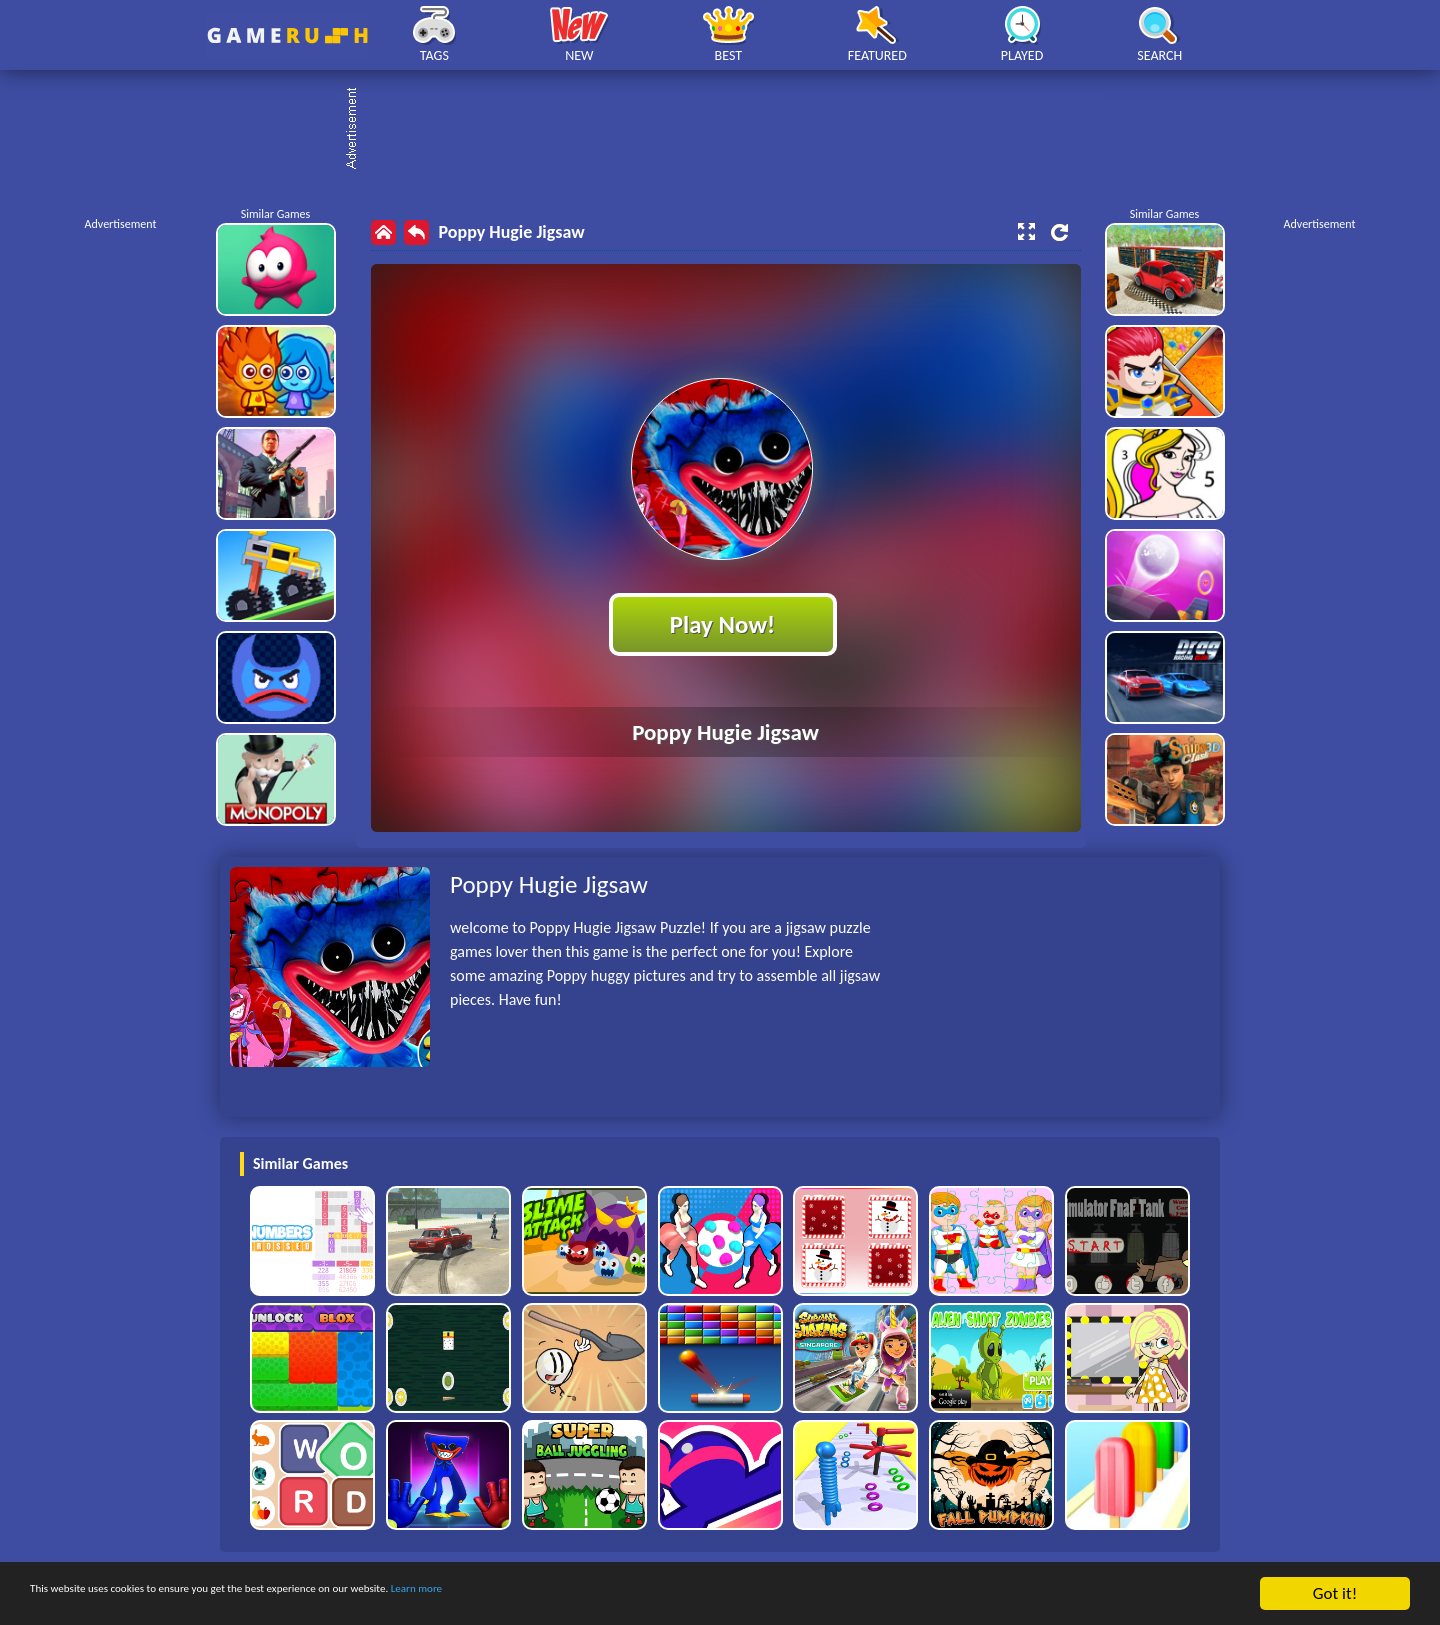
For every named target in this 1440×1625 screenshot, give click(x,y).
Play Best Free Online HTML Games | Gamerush (287, 35)
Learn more (624, 1594)
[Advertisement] (730, 130)
